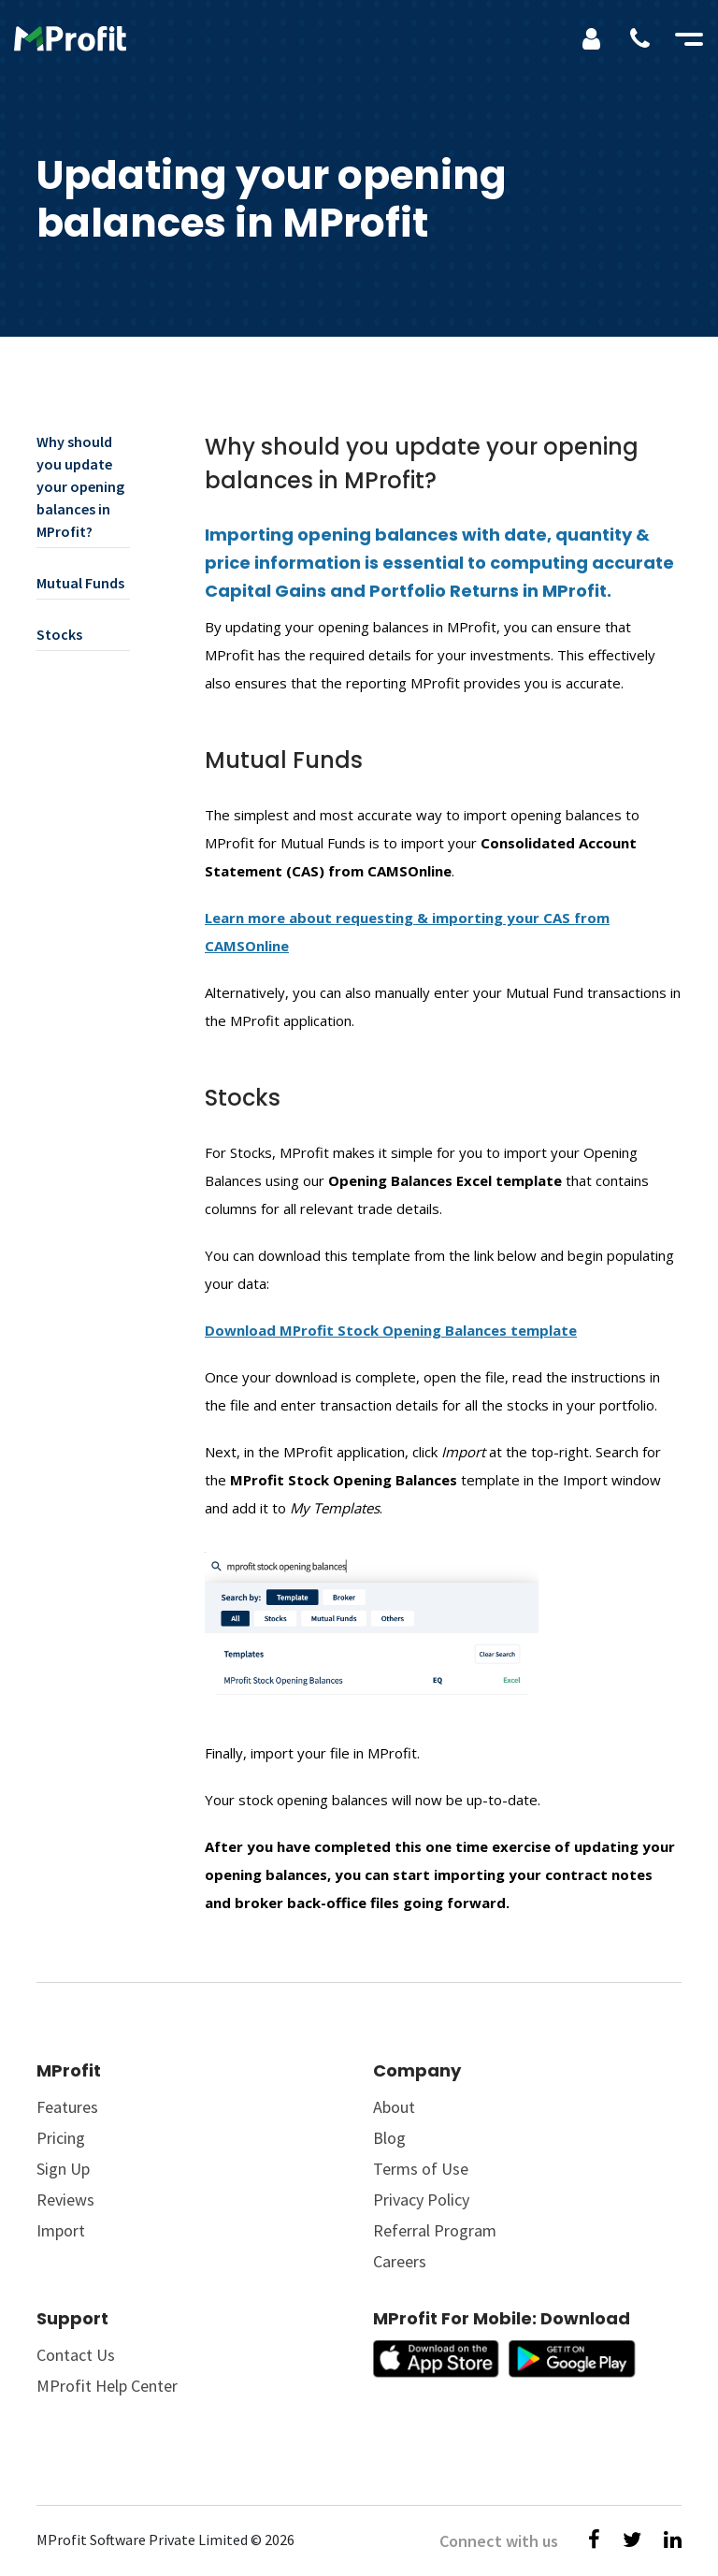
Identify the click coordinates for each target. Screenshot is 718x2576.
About (394, 2107)
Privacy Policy (421, 2199)
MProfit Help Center (107, 2385)
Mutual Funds (80, 582)
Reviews (65, 2199)
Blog (389, 2138)
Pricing (60, 2138)
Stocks (59, 634)
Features (67, 2107)
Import (60, 2230)
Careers (399, 2261)
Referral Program (434, 2230)
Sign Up (63, 2168)
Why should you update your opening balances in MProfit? (80, 486)
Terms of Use (420, 2168)
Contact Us (75, 2355)
